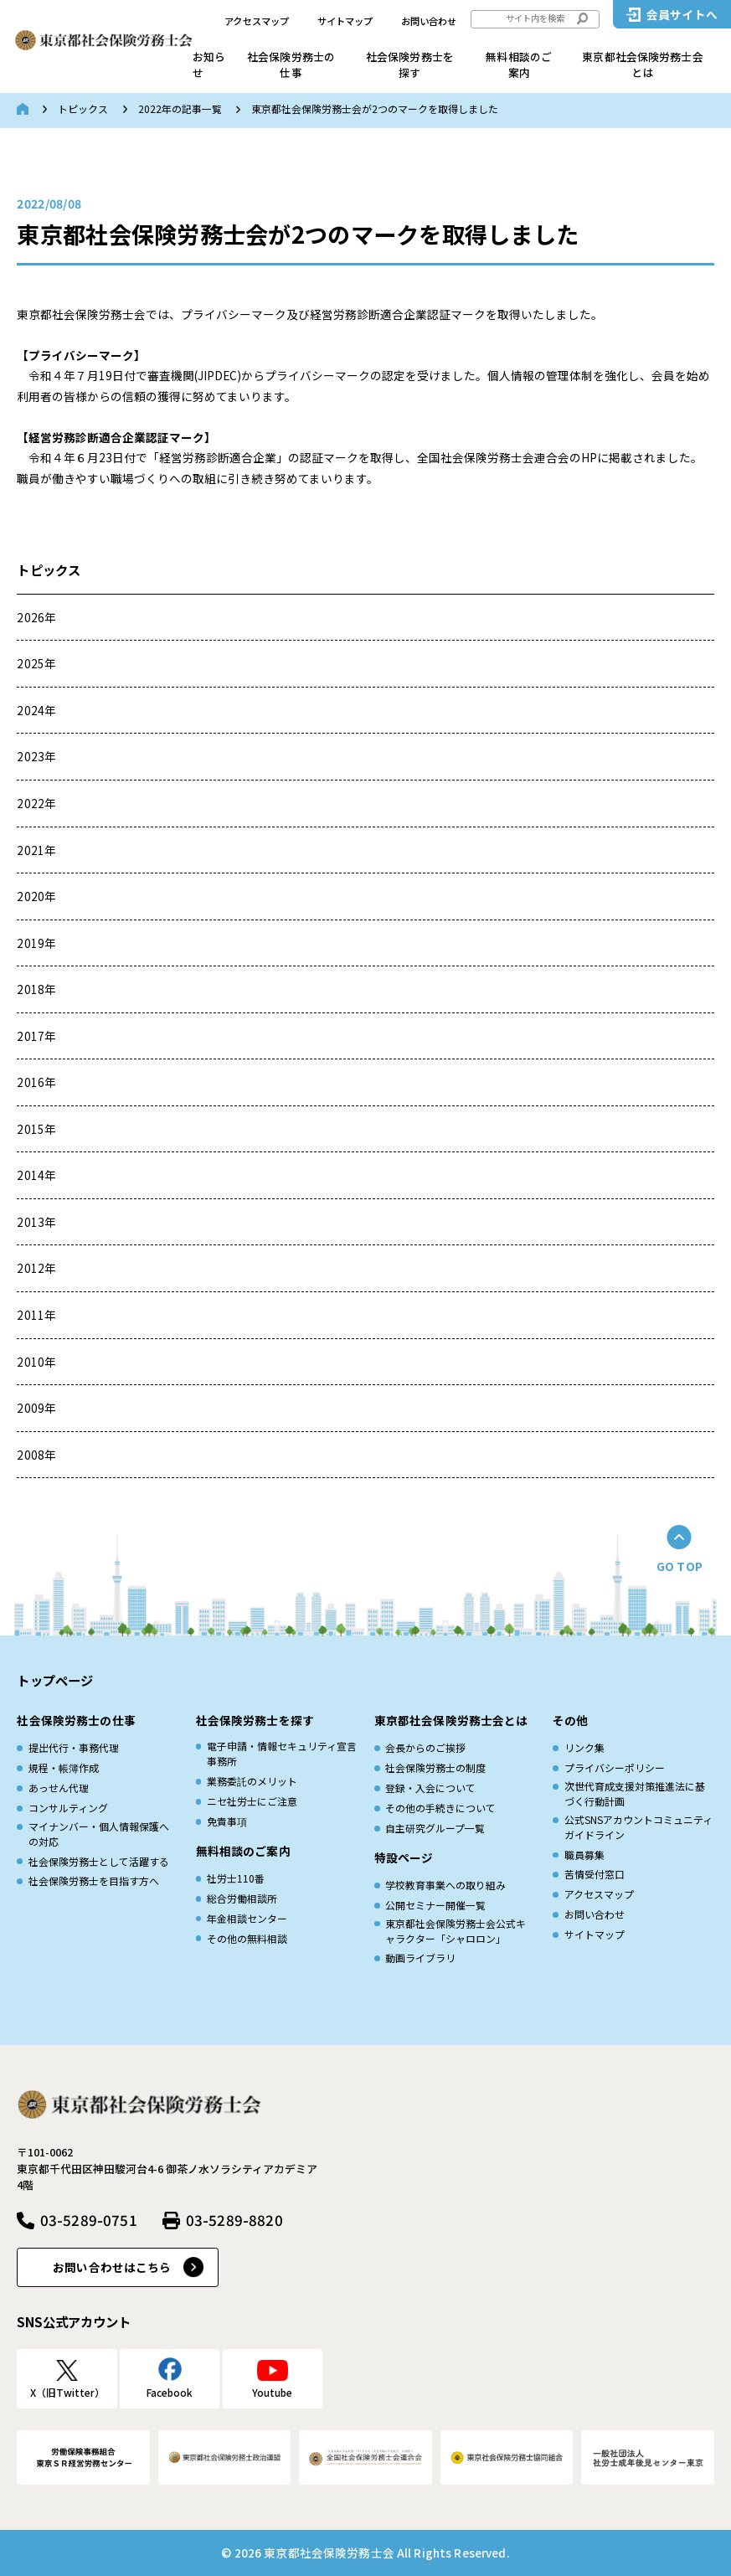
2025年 (36, 663)
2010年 (36, 1361)
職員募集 (584, 1854)
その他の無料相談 (247, 1938)
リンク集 (584, 1747)
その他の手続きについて (440, 1808)
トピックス (83, 108)
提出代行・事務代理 (73, 1747)
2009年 (36, 1407)
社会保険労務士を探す (410, 64)
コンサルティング (68, 1808)
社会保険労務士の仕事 (291, 64)
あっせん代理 (58, 1787)
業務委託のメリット (252, 1781)
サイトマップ (345, 21)
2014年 (36, 1175)
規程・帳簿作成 (63, 1767)
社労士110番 (236, 1878)
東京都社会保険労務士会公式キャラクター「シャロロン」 (455, 1930)
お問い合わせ (429, 21)
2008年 (36, 1454)
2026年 (36, 617)
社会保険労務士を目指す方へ (93, 1880)
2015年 (36, 1129)
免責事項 (227, 1821)
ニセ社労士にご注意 (252, 1801)
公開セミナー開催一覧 (435, 1905)
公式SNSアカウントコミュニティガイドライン (638, 1827)
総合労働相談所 (242, 1898)
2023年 (36, 756)
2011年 (36, 1314)
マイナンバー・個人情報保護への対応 (98, 1833)
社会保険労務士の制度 (435, 1767)
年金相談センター (247, 1918)
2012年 (36, 1268)
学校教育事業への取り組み (445, 1885)
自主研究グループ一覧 (435, 1828)
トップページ (55, 1680)
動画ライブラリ (420, 1957)
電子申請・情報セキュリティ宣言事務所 (282, 1753)
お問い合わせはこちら (112, 2267)
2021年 (36, 850)
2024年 (36, 710)
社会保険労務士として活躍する (98, 1861)
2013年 (36, 1221)
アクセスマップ (256, 21)
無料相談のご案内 (519, 64)
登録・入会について (430, 1787)
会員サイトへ (682, 14)
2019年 (36, 943)
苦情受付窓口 (594, 1874)
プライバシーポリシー (614, 1767)
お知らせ (209, 64)
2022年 (36, 803)
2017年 (36, 1036)
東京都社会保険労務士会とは (642, 64)
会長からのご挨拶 (425, 1747)
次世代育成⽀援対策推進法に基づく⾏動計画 (634, 1793)
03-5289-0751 (88, 2219)
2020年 (36, 896)
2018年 (36, 989)
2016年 (36, 1082)
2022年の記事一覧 (180, 108)
